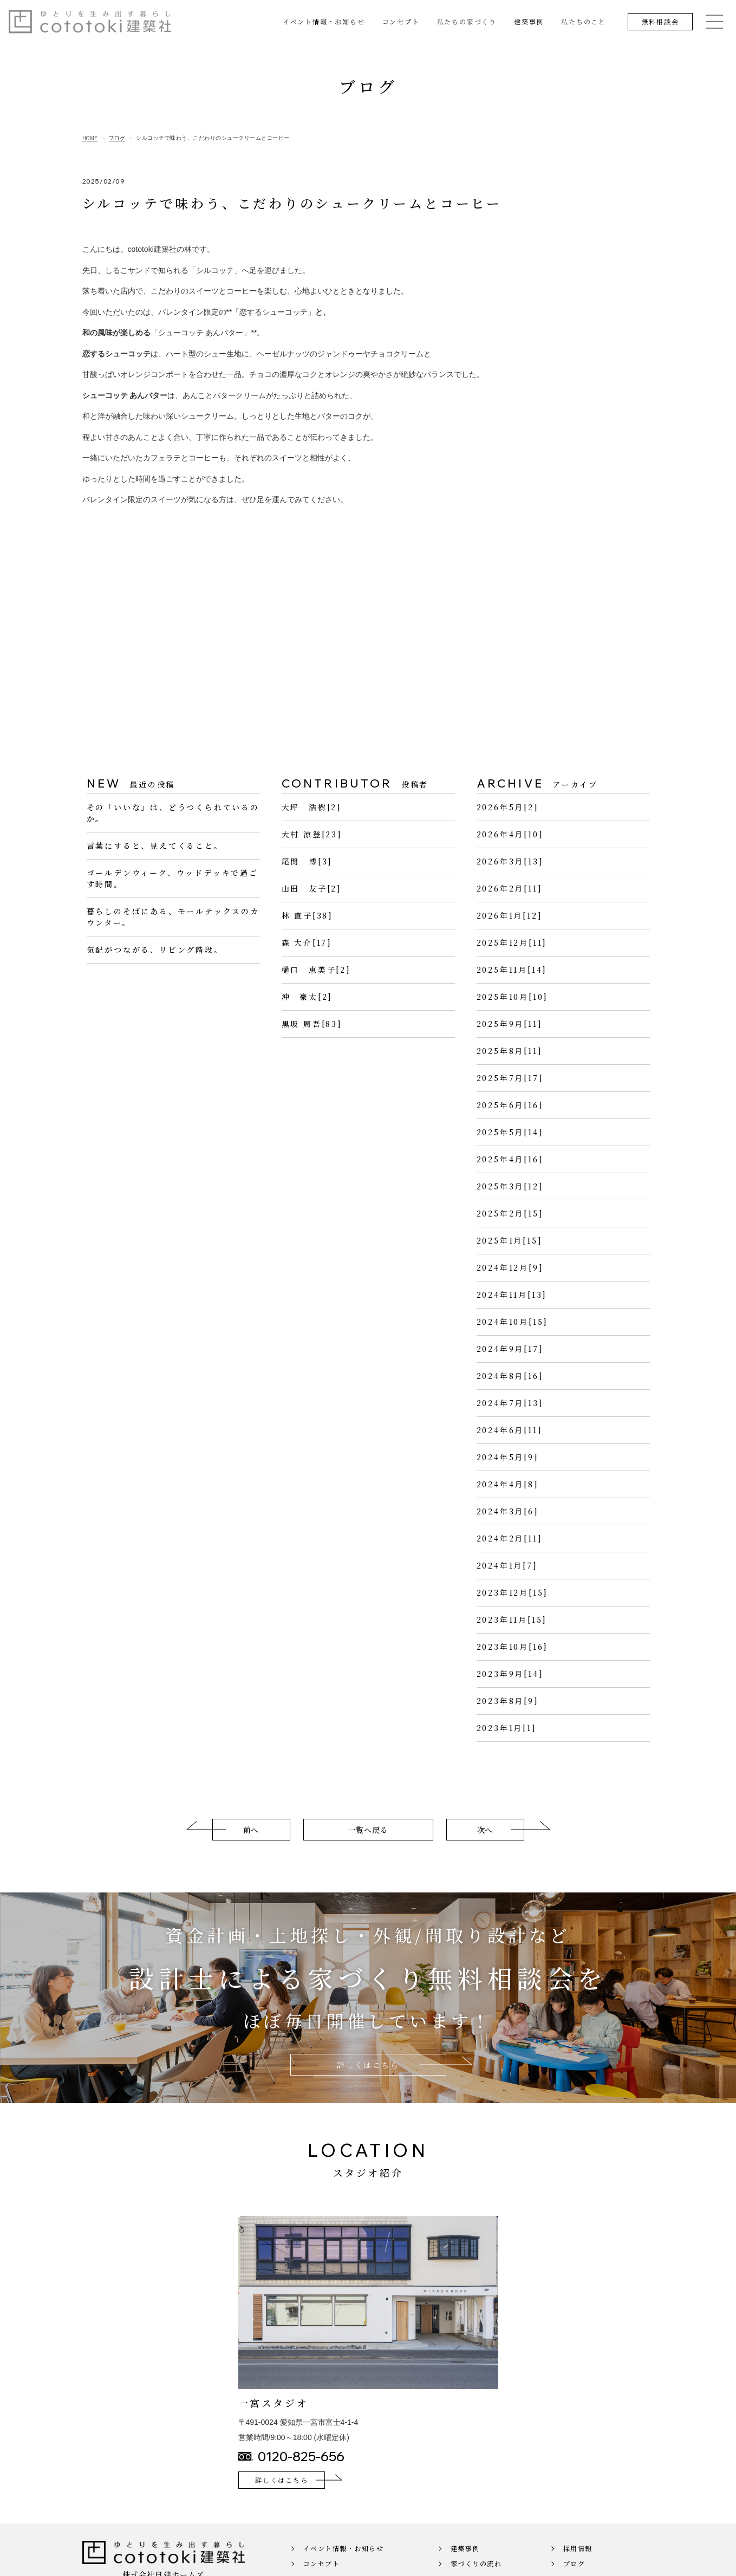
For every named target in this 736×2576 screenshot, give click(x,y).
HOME (90, 138)
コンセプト (401, 21)
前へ (251, 1845)
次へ (485, 1845)
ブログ (117, 138)
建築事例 (529, 21)
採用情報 (577, 2564)
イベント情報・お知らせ (324, 21)
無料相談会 (660, 21)
